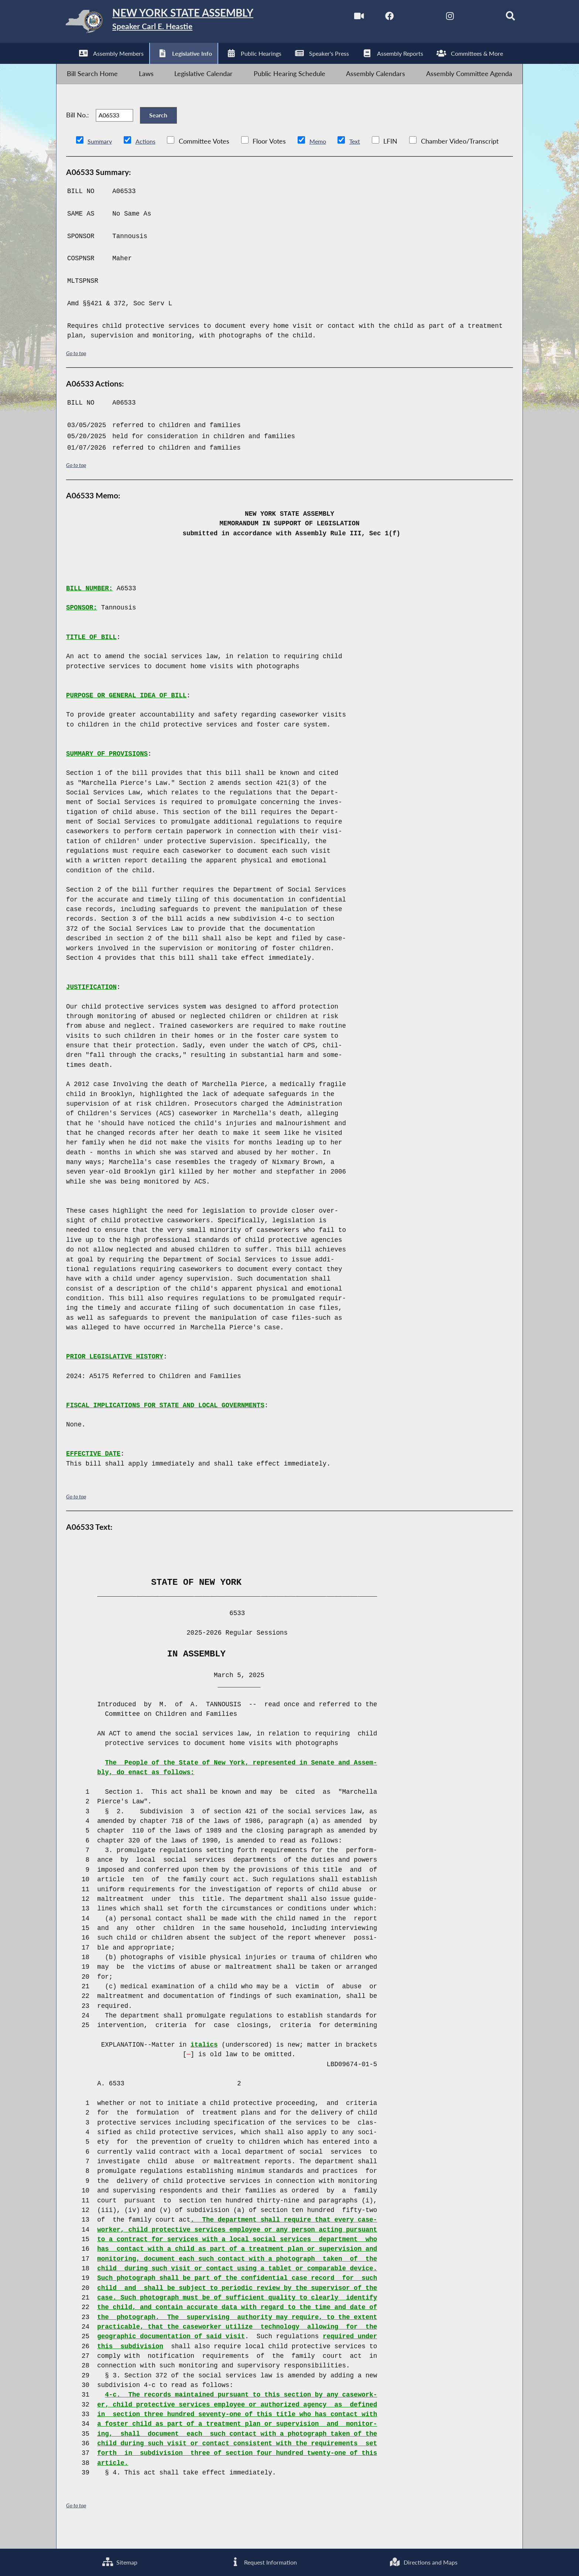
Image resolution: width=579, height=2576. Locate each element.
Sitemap (118, 2561)
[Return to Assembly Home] (173, 23)
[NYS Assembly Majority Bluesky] (468, 18)
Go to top (77, 370)
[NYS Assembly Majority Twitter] (406, 18)
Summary (101, 158)
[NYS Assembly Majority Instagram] (437, 18)
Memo (324, 158)
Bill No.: (77, 128)
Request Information (261, 2561)
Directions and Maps (422, 2561)
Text (363, 158)
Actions (149, 158)
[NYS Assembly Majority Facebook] (375, 18)
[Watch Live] (344, 18)
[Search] (500, 18)
